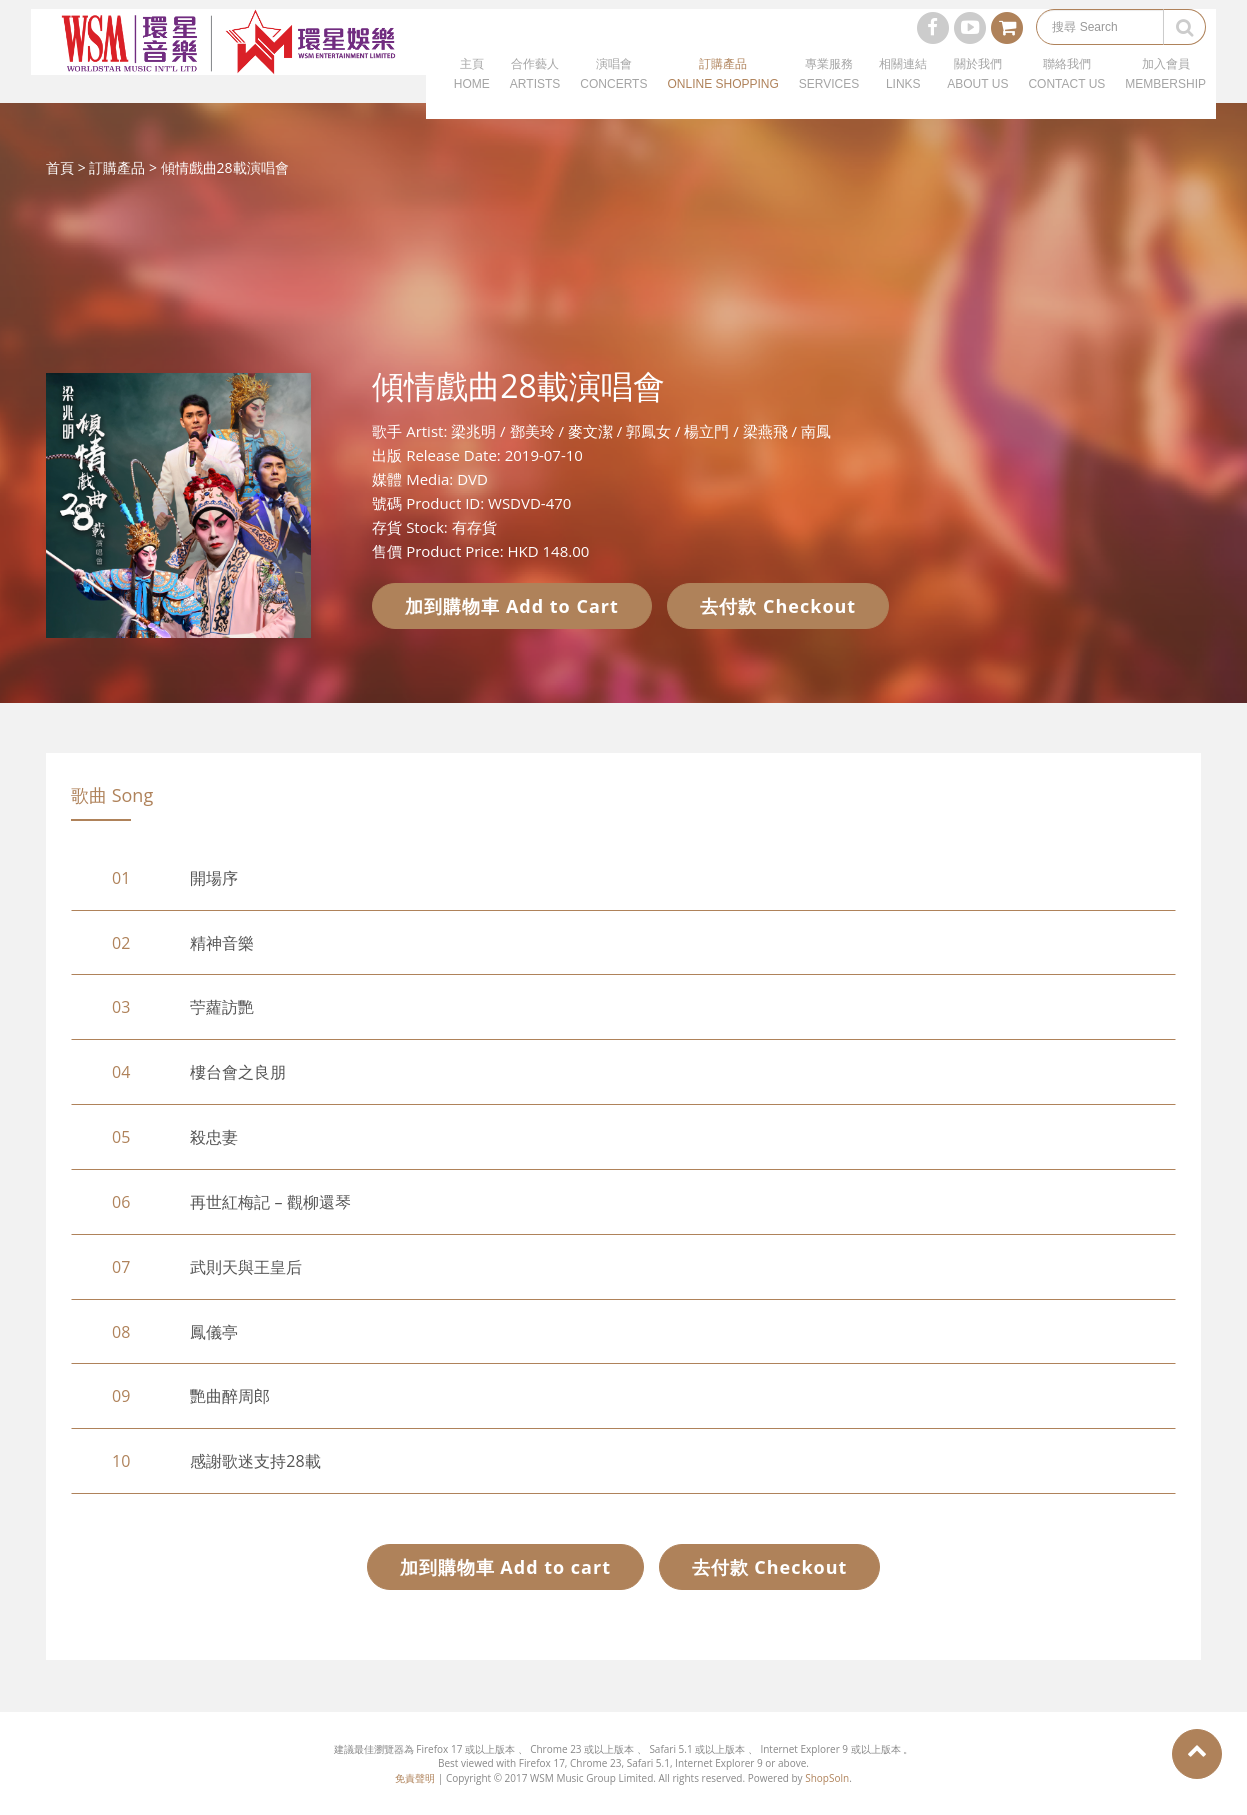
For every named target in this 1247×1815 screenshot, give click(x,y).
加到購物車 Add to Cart (512, 606)
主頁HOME (472, 90)
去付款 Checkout (778, 606)
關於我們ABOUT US (977, 90)
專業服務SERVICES (829, 90)
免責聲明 (415, 1778)
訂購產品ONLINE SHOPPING (722, 90)
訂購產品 (117, 167)
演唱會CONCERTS (613, 90)
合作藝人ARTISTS (535, 90)
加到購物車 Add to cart (505, 1567)
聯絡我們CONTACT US (1066, 90)
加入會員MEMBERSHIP (1165, 90)
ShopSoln (827, 1778)
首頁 (60, 167)
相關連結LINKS (903, 90)
